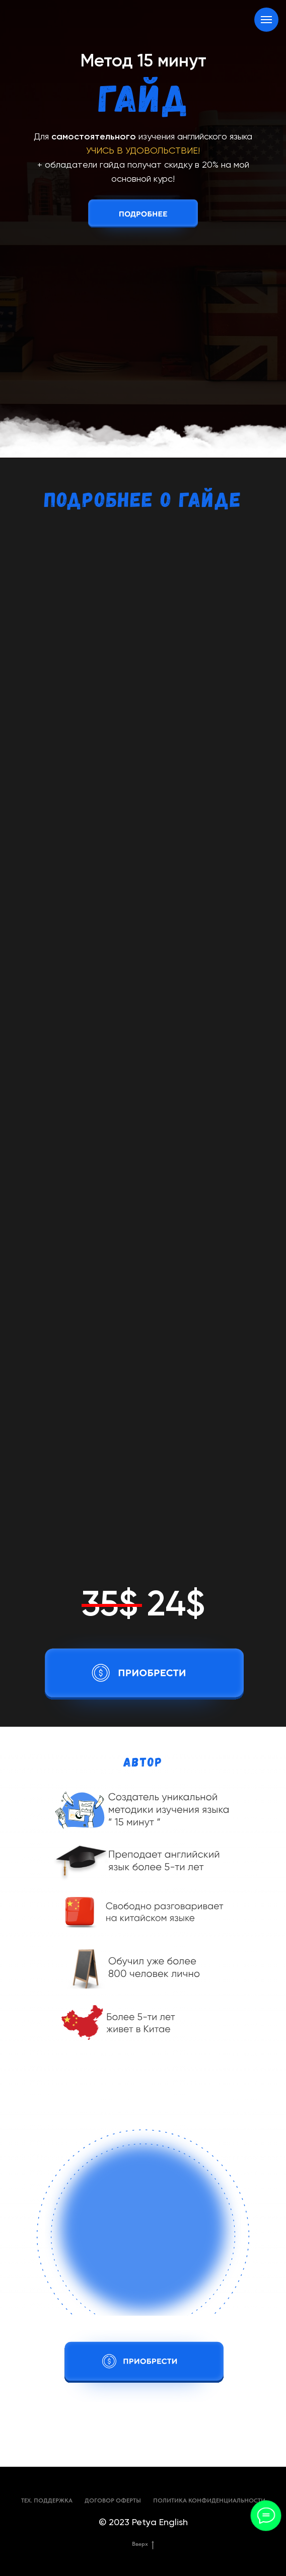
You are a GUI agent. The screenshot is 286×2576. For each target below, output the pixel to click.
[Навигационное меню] (266, 19)
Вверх (143, 2544)
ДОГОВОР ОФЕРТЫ (113, 2500)
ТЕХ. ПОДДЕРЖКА (47, 2500)
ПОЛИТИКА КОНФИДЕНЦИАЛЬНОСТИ (209, 2500)
